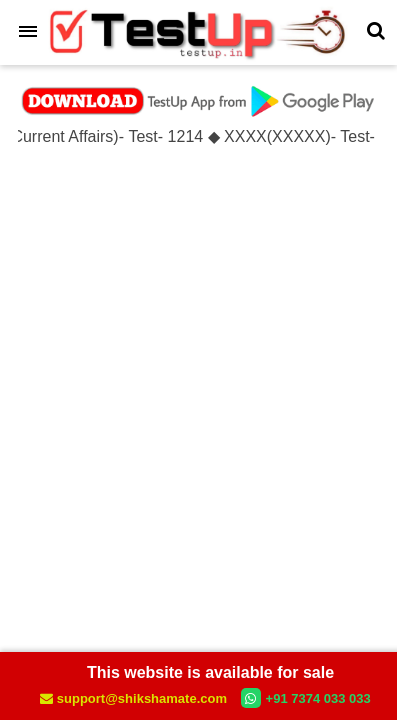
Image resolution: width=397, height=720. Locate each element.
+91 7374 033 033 (306, 698)
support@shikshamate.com (135, 698)
